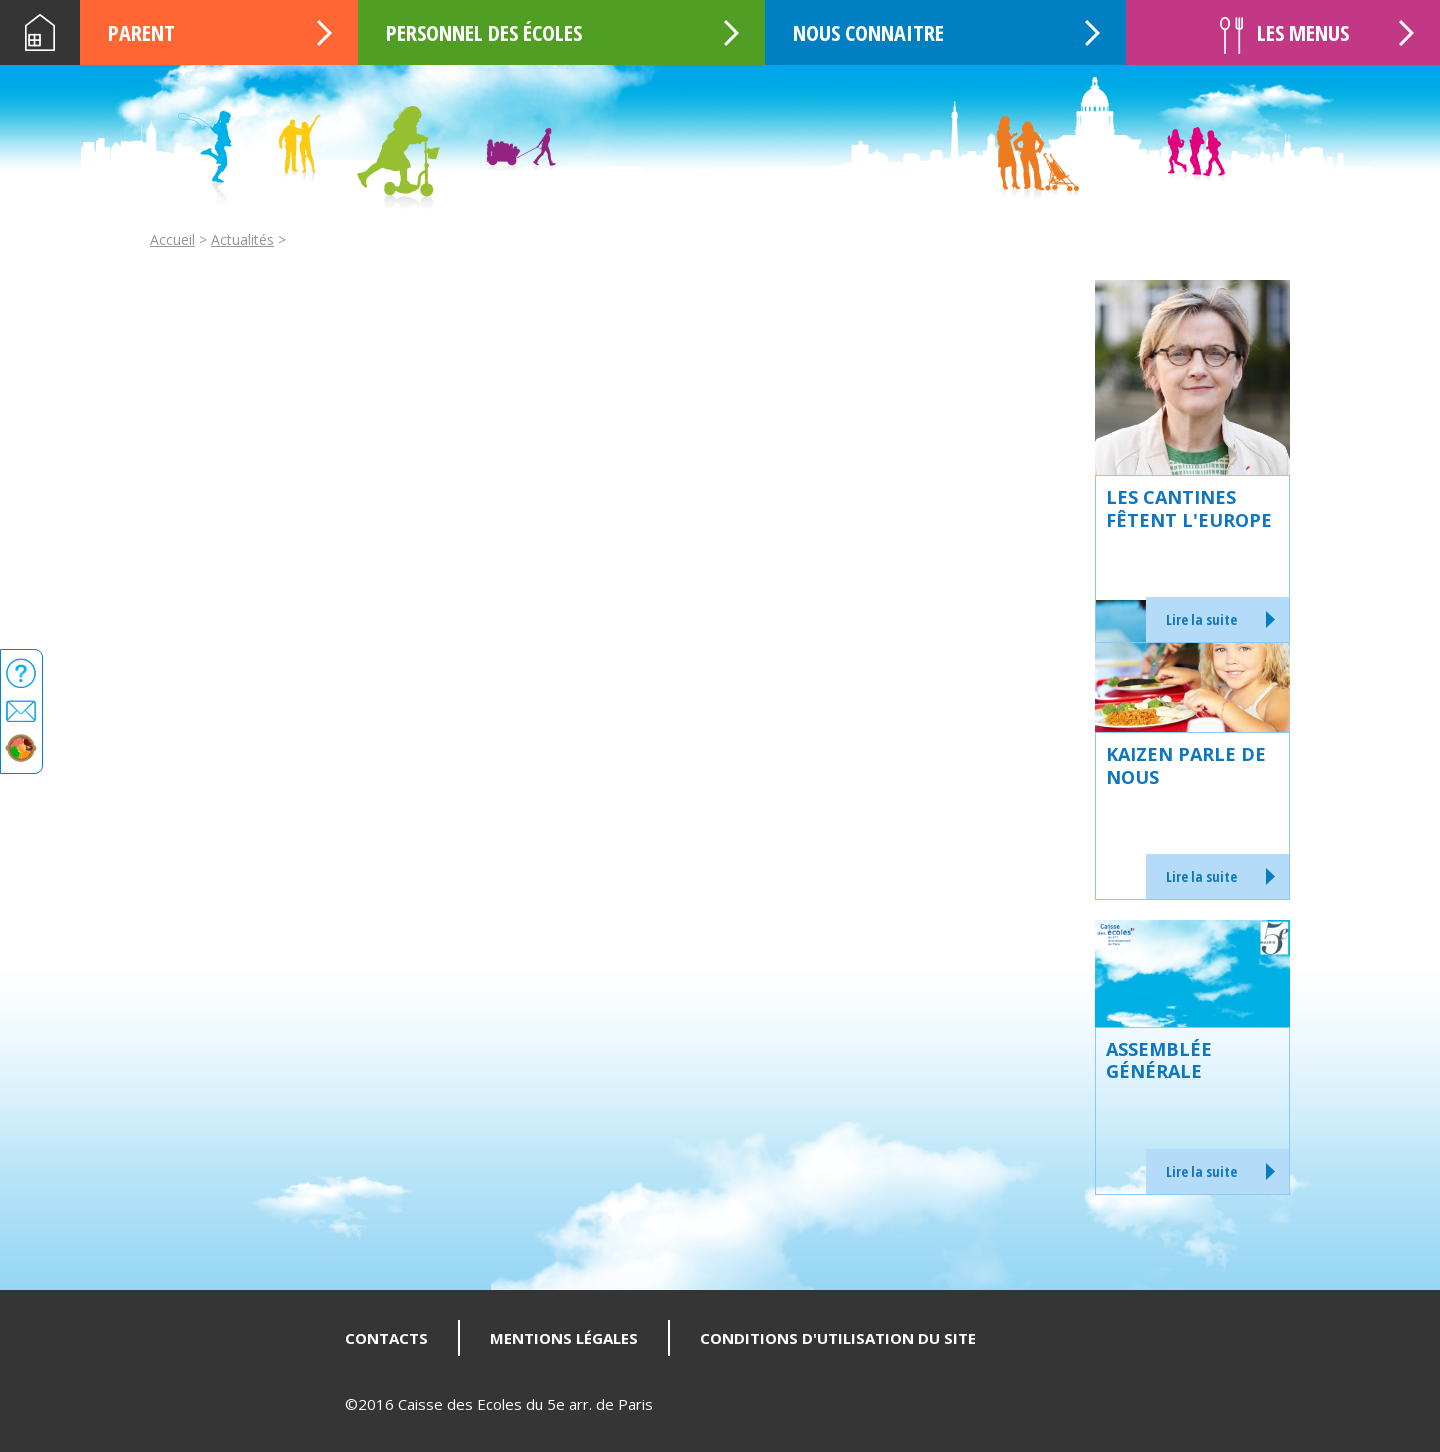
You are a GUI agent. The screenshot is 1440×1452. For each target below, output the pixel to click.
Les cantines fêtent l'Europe (1189, 508)
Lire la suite (1201, 619)
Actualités (242, 239)
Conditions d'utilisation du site (838, 1338)
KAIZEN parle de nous (1186, 765)
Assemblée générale (1159, 1060)
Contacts (386, 1338)
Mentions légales (564, 1338)
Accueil (40, 32)
